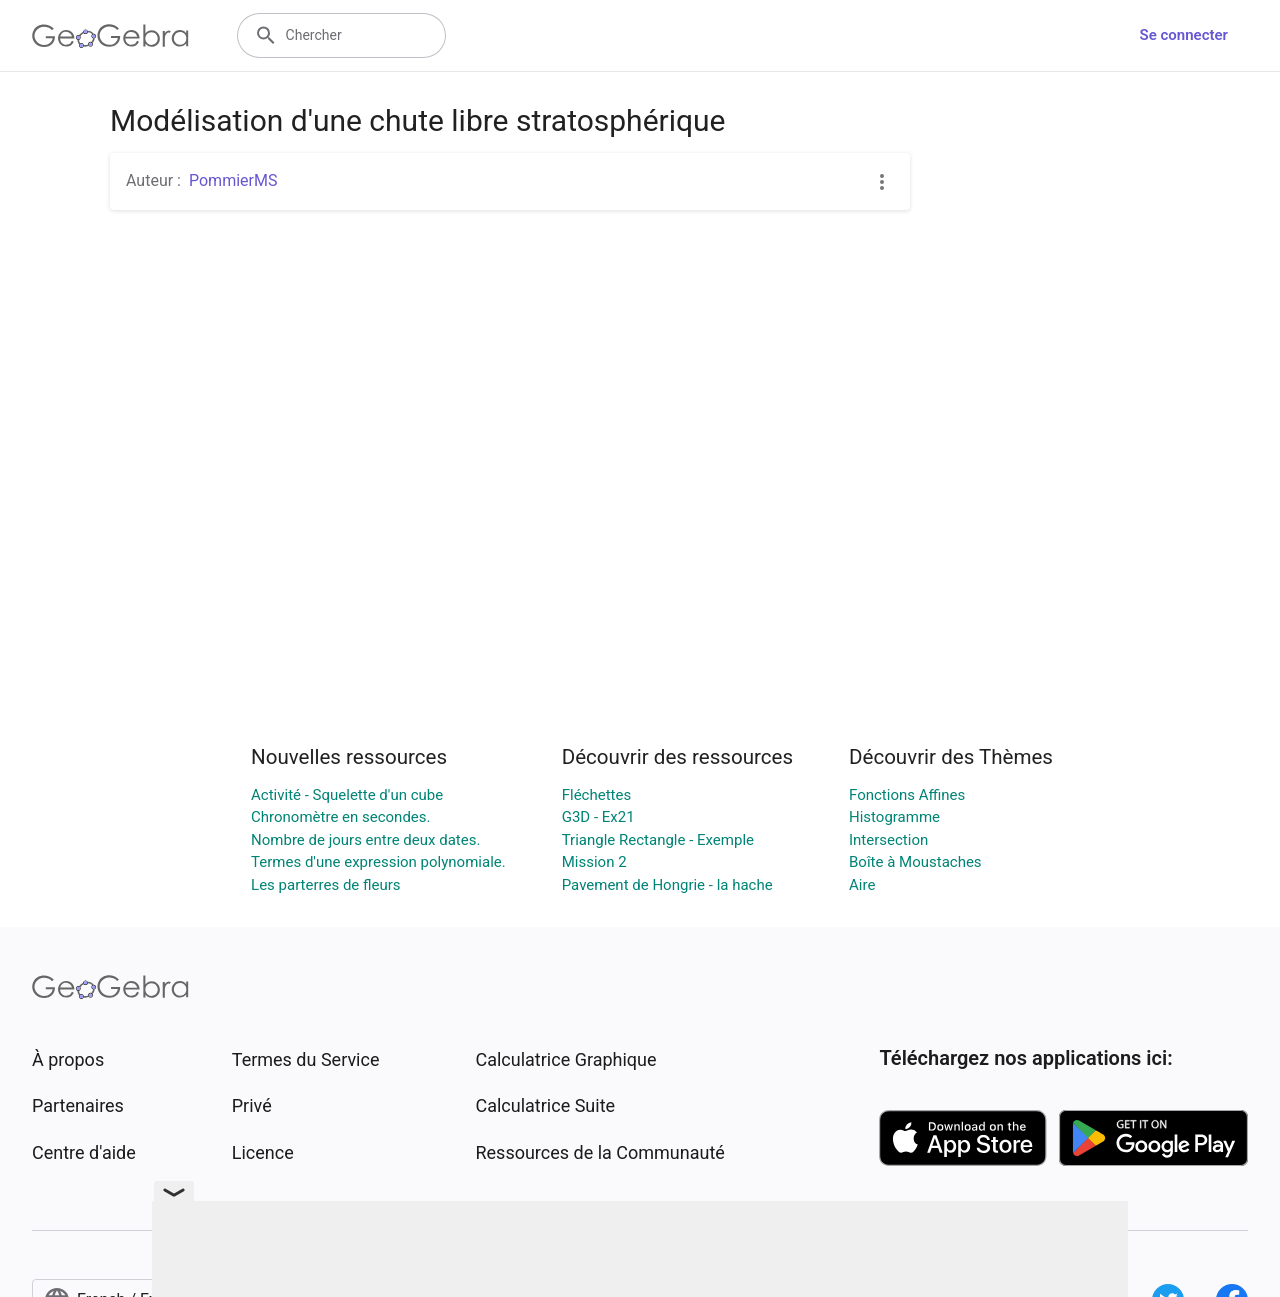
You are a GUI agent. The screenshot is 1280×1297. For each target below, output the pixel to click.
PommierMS (233, 180)
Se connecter (1184, 35)
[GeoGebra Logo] (110, 36)
